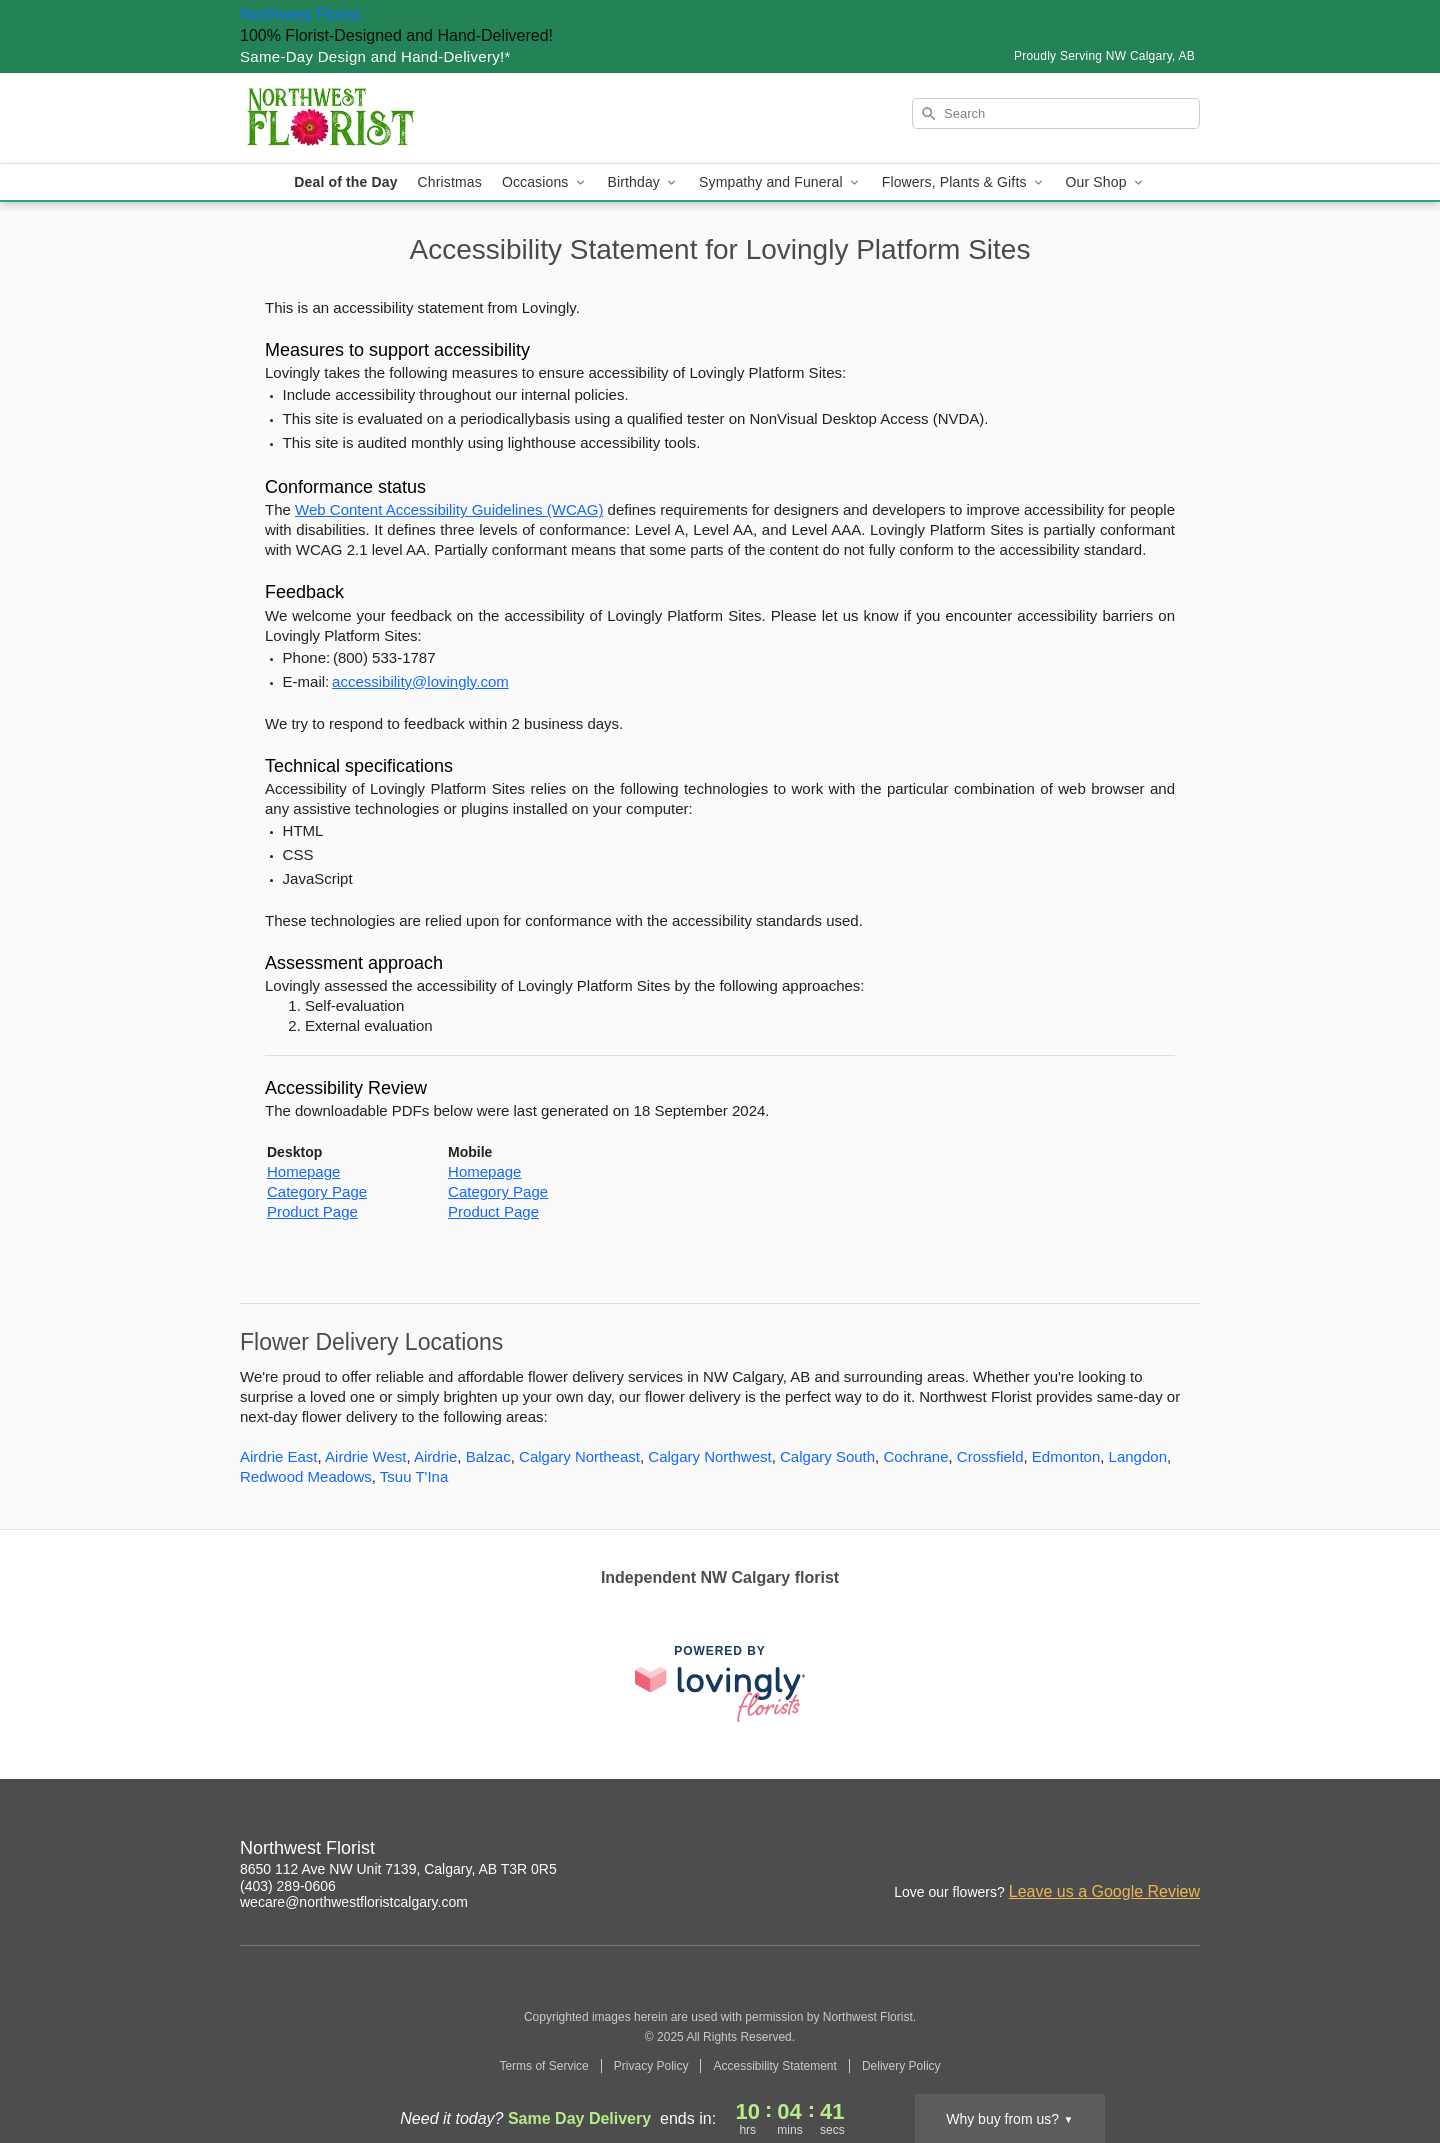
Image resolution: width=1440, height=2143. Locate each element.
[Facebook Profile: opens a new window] (1186, 1851)
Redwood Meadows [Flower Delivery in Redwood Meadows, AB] (306, 1476)
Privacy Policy (651, 2066)
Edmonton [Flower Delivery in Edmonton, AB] (1066, 1456)
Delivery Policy (901, 2066)
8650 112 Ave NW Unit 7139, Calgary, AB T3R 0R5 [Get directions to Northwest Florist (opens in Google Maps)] (398, 1869)
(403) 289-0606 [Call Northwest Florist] (288, 1886)
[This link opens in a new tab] (720, 1683)
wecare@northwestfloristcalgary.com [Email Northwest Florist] (354, 1902)
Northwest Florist (300, 14)
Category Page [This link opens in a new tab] (317, 1191)
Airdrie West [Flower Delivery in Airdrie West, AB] (365, 1456)
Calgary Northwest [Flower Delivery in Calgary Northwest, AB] (709, 1456)
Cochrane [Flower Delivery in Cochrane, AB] (915, 1456)
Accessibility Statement (774, 2066)
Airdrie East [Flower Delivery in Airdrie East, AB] (279, 1456)
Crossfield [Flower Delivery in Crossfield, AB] (990, 1456)
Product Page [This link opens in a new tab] (312, 1211)
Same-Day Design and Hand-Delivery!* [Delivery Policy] (375, 56)
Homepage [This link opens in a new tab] (303, 1171)
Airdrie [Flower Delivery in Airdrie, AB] (435, 1456)
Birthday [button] (644, 182)
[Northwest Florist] (384, 118)
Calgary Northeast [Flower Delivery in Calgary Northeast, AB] (579, 1456)
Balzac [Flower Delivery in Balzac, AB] (488, 1456)
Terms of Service (543, 2066)
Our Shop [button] (1106, 182)
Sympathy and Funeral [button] (780, 182)
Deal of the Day (345, 182)
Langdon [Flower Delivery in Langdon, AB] (1138, 1456)
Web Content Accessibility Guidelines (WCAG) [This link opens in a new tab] (449, 509)
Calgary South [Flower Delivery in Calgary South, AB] (827, 1456)
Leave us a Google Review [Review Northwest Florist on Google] (1104, 1891)
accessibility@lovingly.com (420, 681)
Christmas (450, 182)
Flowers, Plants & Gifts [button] (964, 182)
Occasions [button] (545, 182)
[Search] (1056, 113)
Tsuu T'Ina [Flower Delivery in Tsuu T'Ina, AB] (414, 1476)
